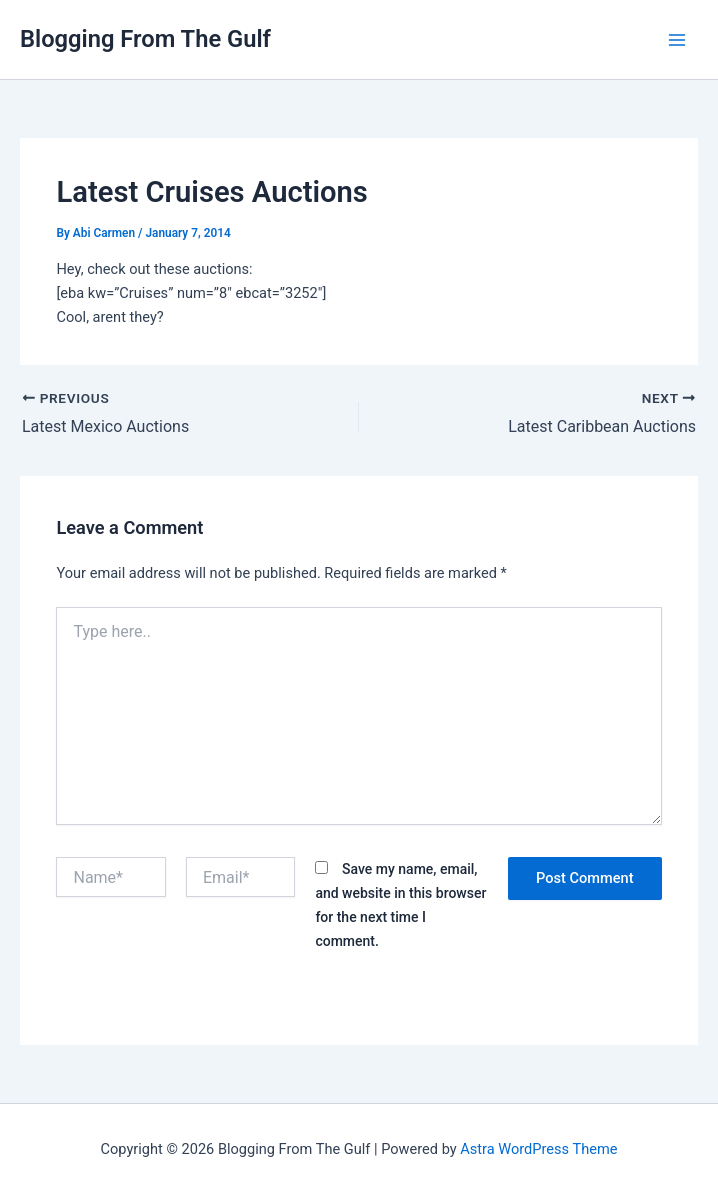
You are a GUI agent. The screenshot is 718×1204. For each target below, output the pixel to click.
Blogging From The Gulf (145, 39)
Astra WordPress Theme (538, 1149)
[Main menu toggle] (677, 40)
